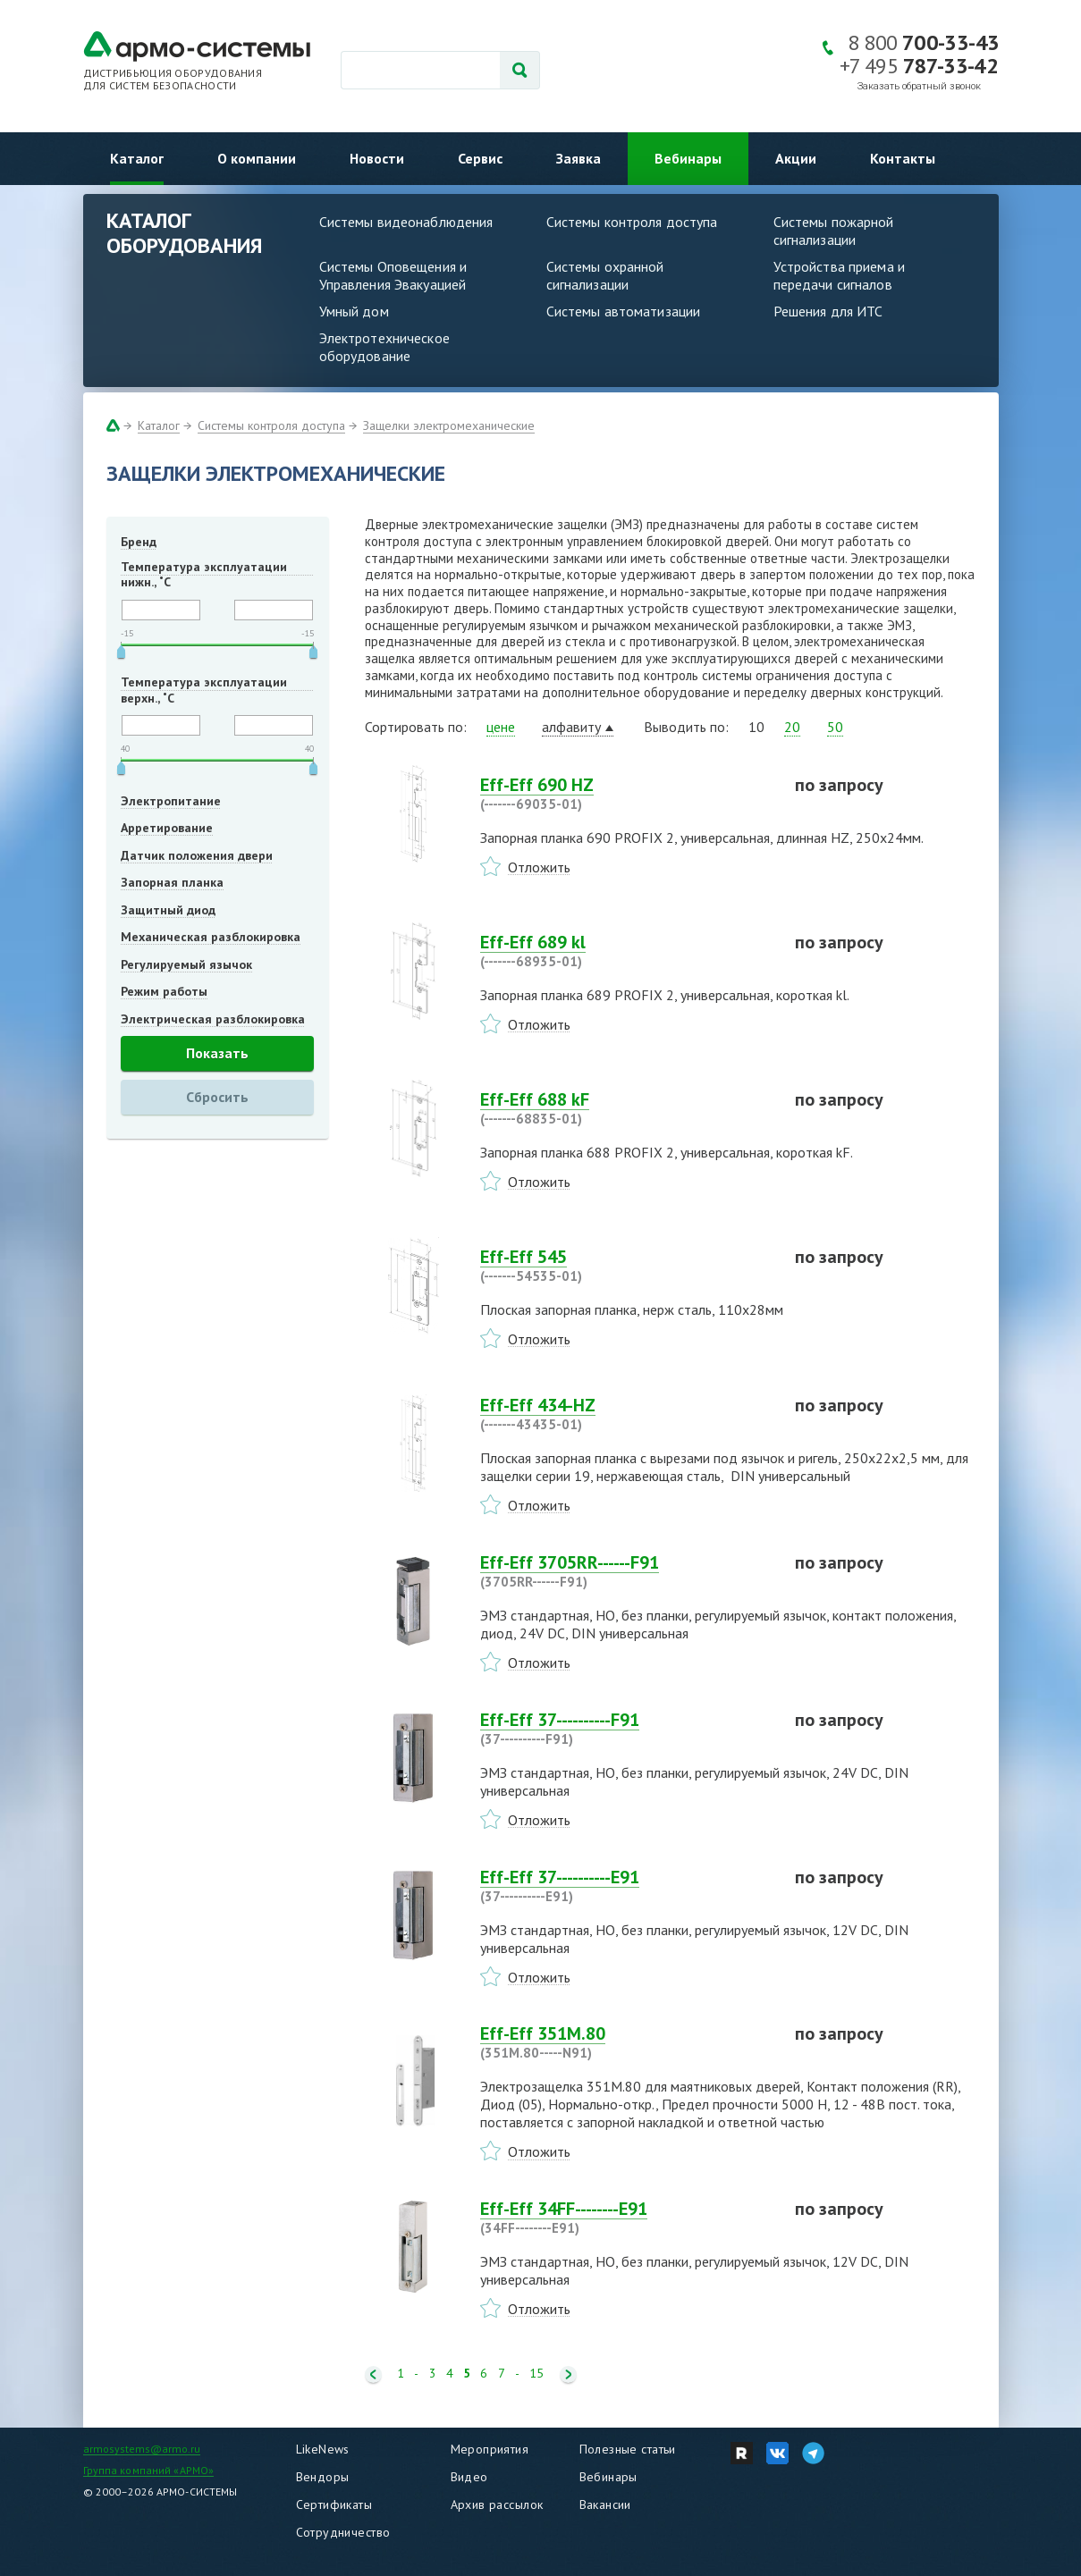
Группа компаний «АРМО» (149, 2470)
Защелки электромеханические (449, 425)
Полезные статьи (627, 2449)
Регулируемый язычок (186, 964)
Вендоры (323, 2477)
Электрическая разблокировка (213, 1019)
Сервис (480, 158)
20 (792, 727)
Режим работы (164, 991)
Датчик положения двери (197, 855)
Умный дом (354, 311)
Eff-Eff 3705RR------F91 (626, 1571)
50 (835, 727)
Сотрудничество (343, 2532)
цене (500, 727)
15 (536, 2373)
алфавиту (571, 727)
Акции (795, 158)
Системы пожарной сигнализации (833, 230)
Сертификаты (334, 2504)
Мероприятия (490, 2449)
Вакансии (605, 2504)
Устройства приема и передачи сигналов (839, 275)
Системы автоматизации (623, 311)
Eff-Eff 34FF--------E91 (626, 2217)
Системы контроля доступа (632, 222)
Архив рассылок (497, 2504)
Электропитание (171, 801)
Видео (469, 2477)
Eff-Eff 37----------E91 (626, 1886)
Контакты (902, 158)
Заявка (578, 158)
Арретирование (167, 828)
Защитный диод (168, 910)
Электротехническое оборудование (384, 347)
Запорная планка (172, 882)
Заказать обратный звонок (919, 86)
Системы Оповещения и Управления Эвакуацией (393, 275)
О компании (256, 158)
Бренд (138, 542)
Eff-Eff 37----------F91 (626, 1728)
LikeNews (323, 2449)
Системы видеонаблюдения (406, 222)
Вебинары (688, 158)
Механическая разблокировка (210, 937)
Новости (377, 158)
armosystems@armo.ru (141, 2448)
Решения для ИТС (828, 311)
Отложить (539, 867)
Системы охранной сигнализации (605, 275)
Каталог (137, 158)
